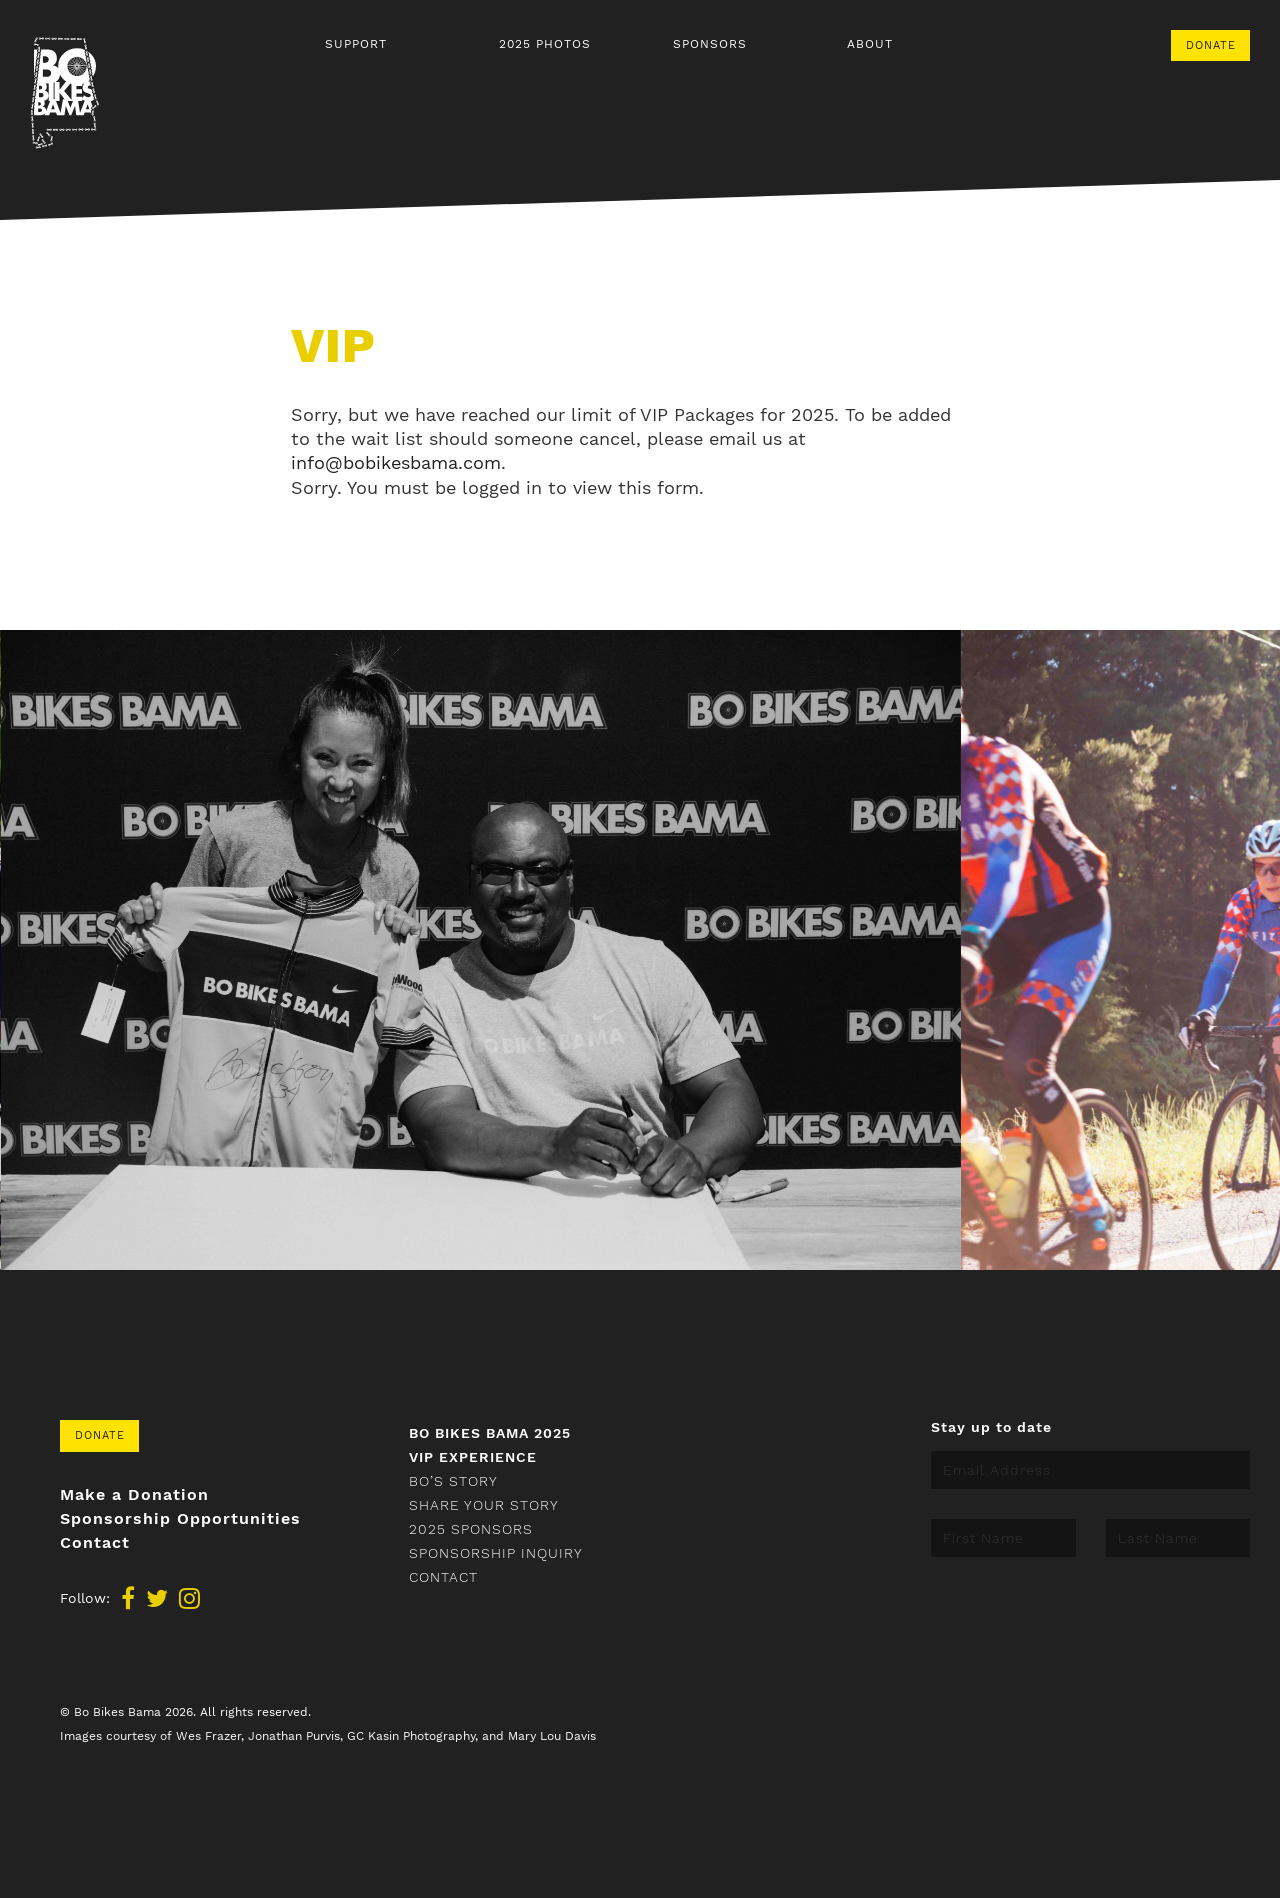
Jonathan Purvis (294, 1736)
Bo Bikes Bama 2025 (490, 1433)
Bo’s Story (453, 1481)
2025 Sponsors (471, 1529)
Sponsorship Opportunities (180, 1519)
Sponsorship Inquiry (496, 1553)
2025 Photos (545, 44)
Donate (1211, 45)
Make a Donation (134, 1495)
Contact (95, 1543)
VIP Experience (473, 1457)
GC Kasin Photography (411, 1736)
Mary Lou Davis (552, 1736)
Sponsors (710, 44)
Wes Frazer (208, 1736)
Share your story (484, 1505)
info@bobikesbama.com (396, 462)
